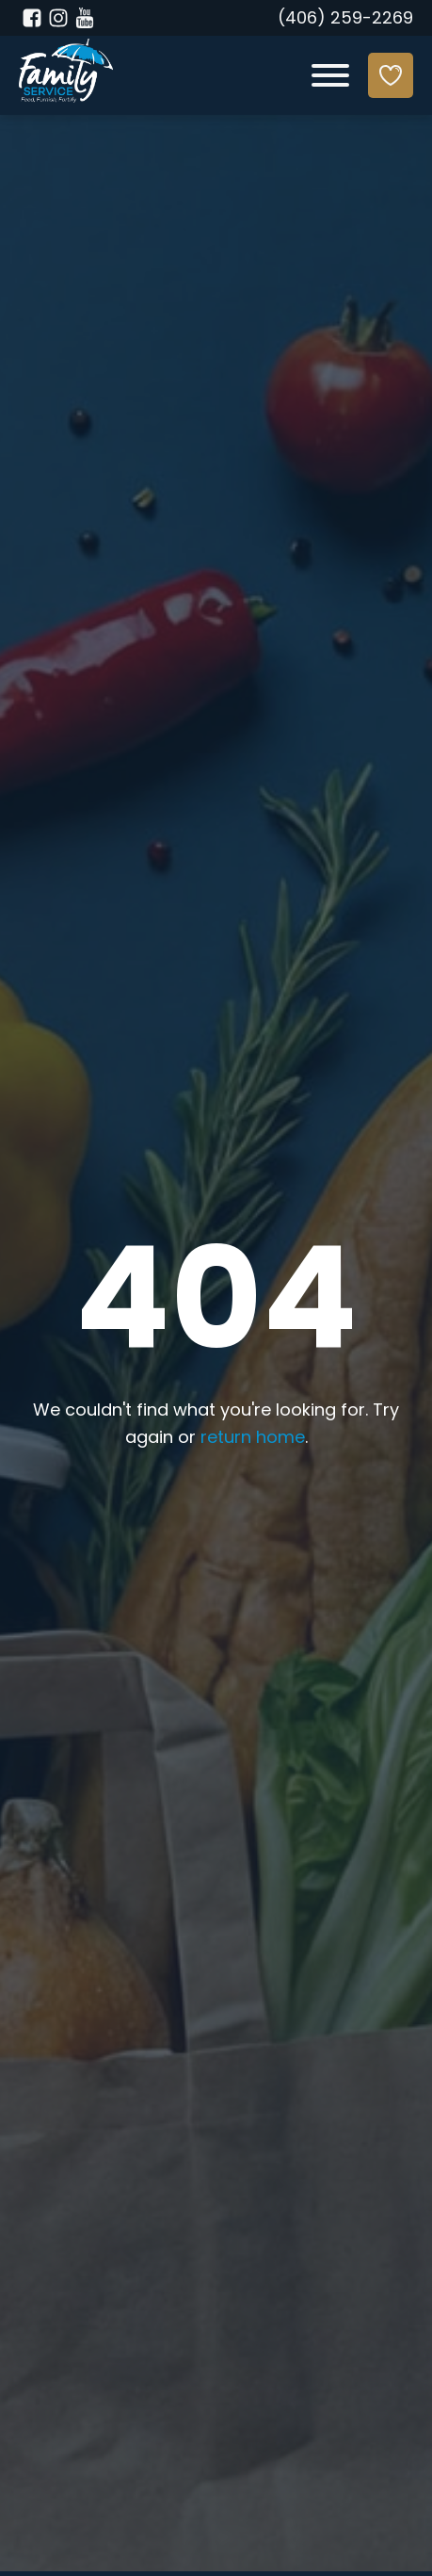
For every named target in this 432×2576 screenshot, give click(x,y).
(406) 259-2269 (345, 19)
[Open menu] (330, 75)
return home (252, 1439)
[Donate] (390, 75)
